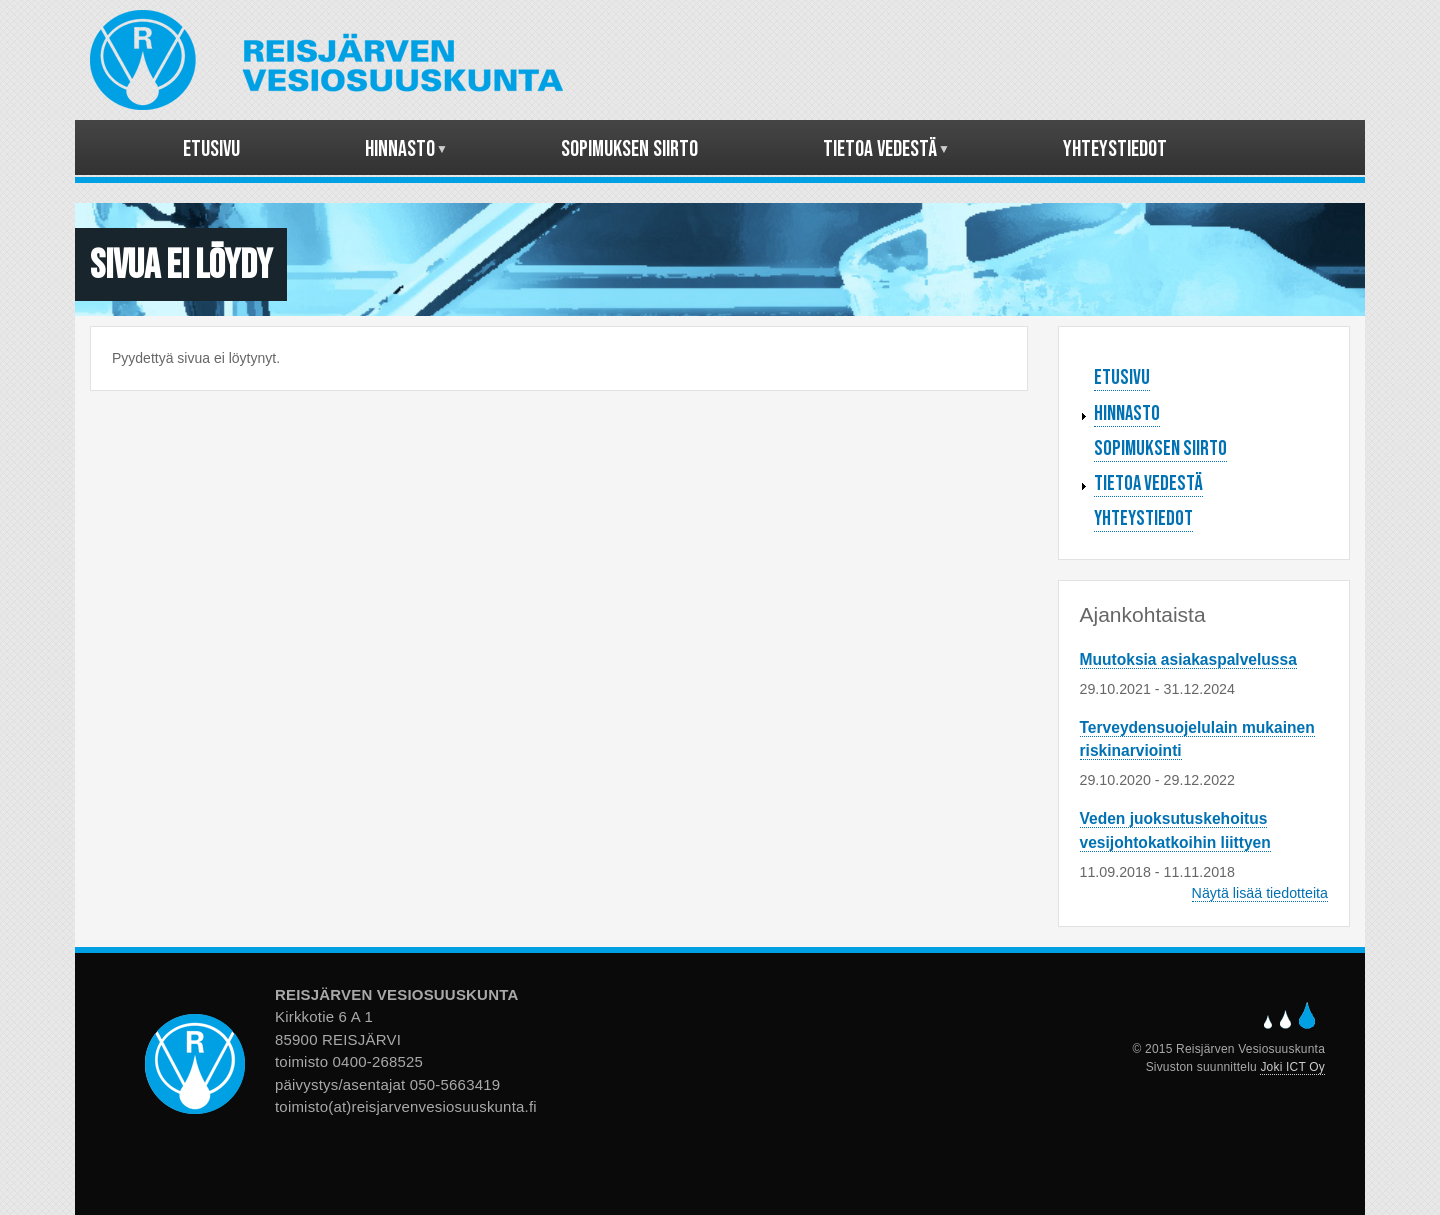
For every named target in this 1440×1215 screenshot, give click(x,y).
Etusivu (1122, 377)
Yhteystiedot (1143, 518)
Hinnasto (1127, 413)
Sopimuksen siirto (1160, 448)
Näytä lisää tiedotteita (1260, 893)
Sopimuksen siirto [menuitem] (629, 149)
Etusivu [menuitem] (211, 149)
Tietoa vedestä (1148, 483)
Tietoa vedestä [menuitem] (880, 156)
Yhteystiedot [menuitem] (1115, 149)
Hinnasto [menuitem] (400, 156)
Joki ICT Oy (1292, 1067)
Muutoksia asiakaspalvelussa (1188, 659)
